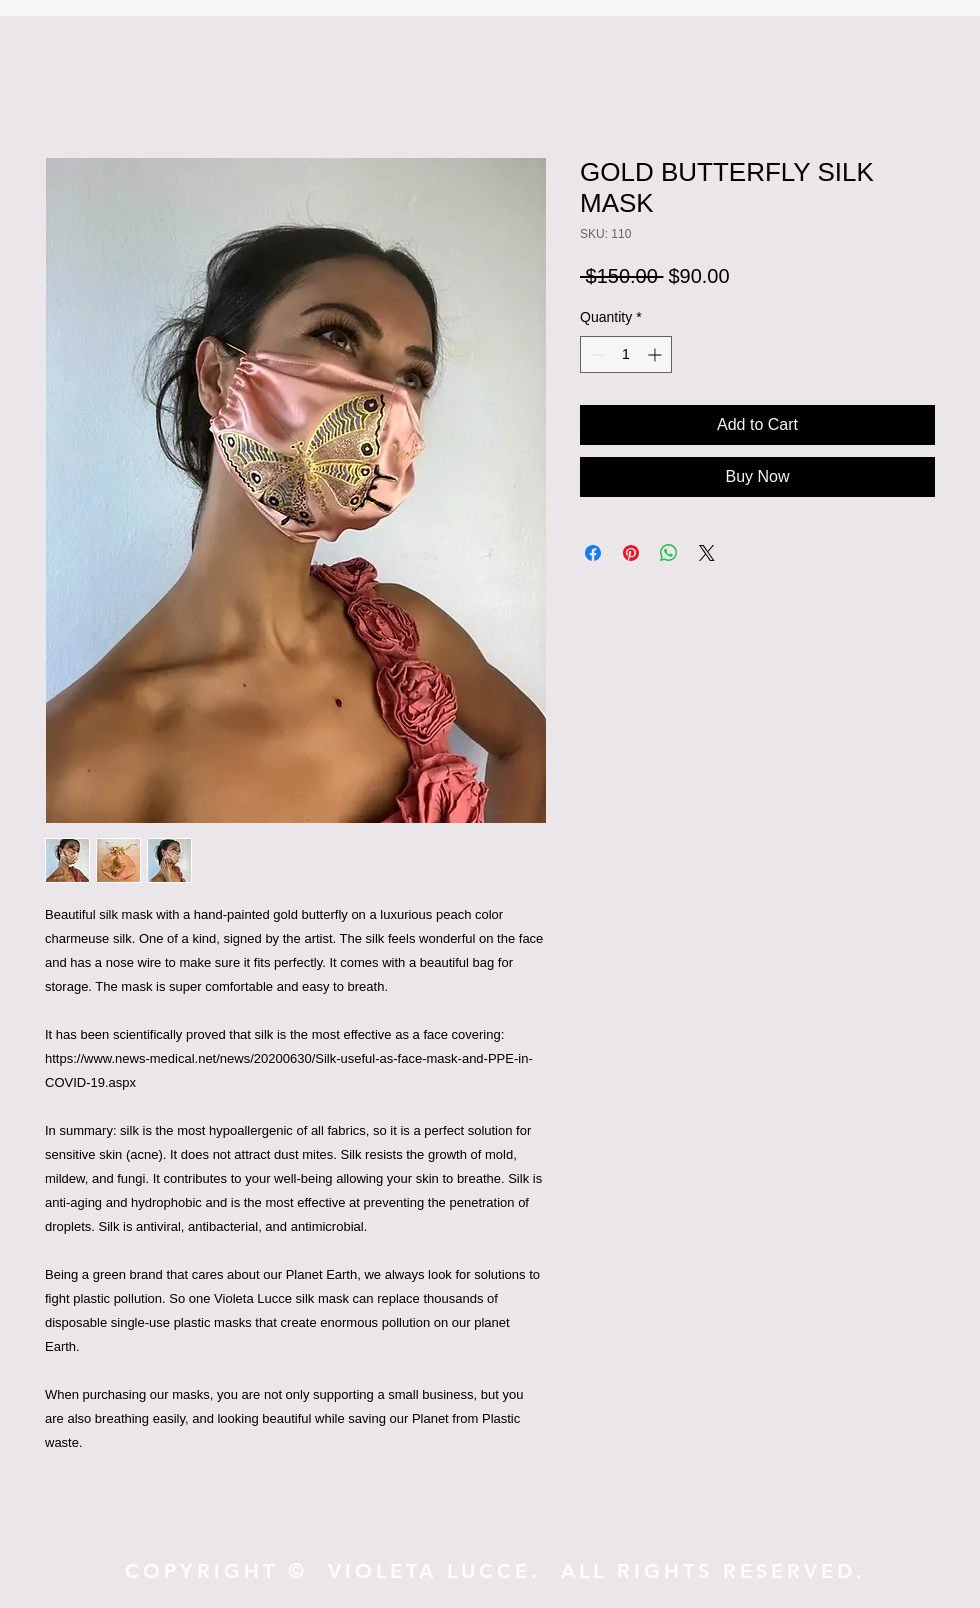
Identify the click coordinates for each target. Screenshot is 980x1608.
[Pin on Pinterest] (631, 553)
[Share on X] (707, 553)
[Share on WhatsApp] (669, 553)
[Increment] (656, 354)
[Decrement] (595, 354)
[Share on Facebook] (593, 553)
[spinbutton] (626, 354)
